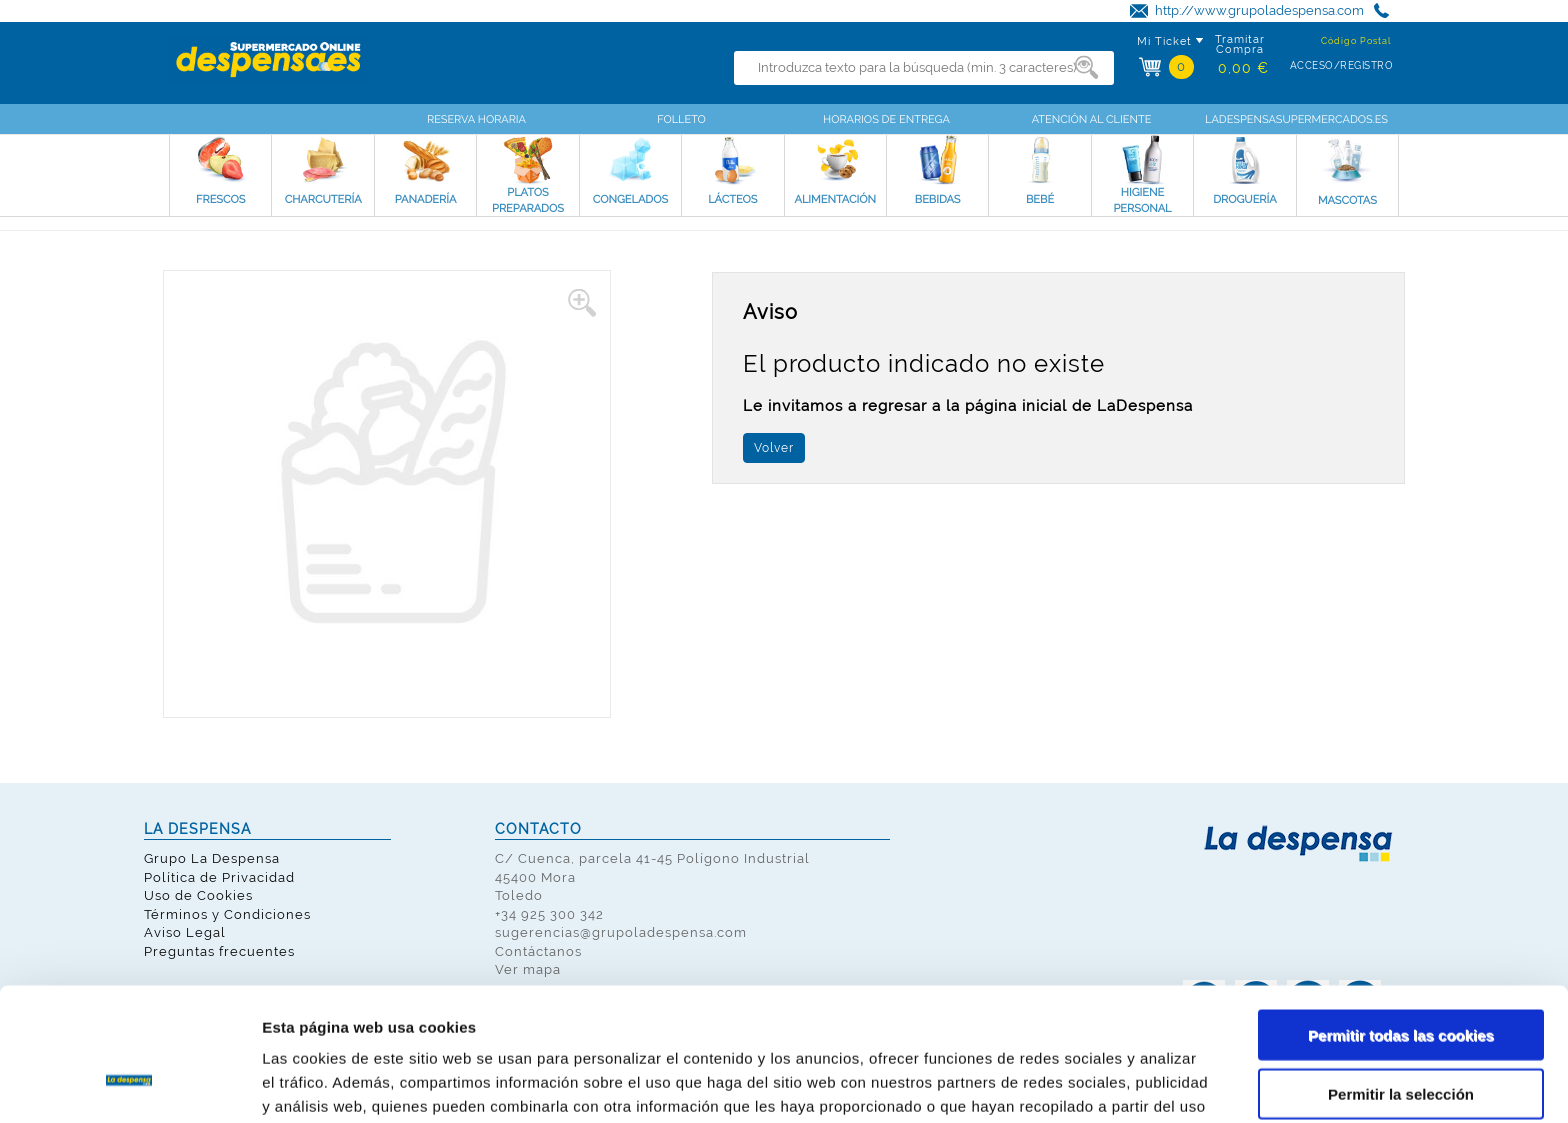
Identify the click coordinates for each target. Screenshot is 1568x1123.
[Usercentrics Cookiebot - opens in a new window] (129, 1084)
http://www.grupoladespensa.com (1259, 10)
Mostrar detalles (1074, 1083)
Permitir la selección (1401, 982)
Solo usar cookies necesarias (1401, 1040)
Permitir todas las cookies (1401, 923)
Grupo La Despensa (212, 858)
